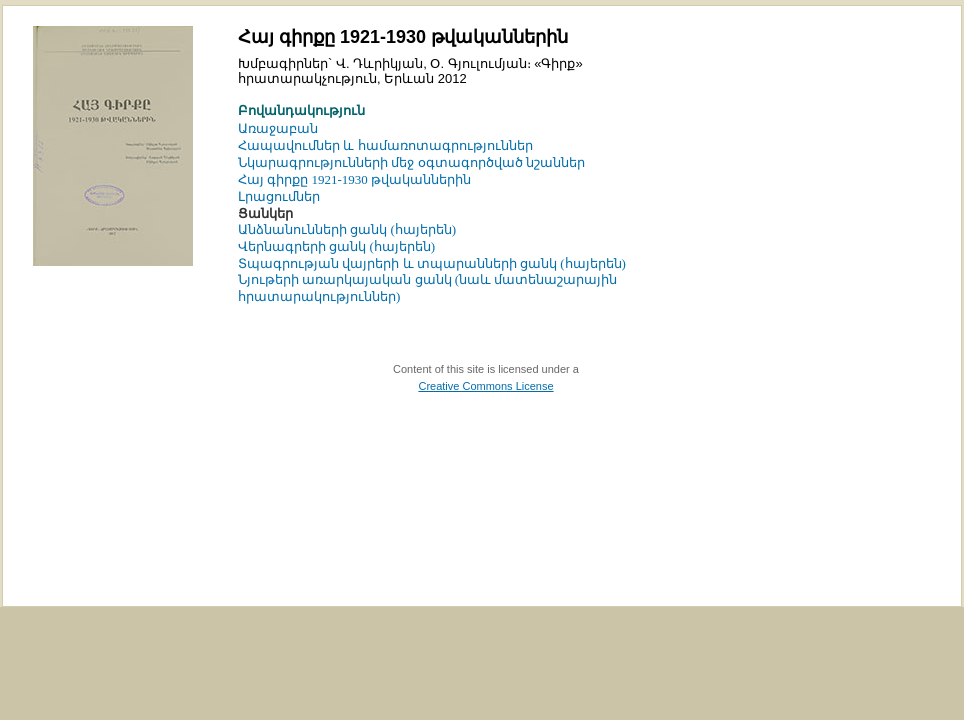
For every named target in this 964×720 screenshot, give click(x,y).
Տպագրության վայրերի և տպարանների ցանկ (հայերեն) (432, 263)
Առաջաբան (278, 128)
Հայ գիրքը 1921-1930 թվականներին (354, 179)
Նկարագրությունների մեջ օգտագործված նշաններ (411, 162)
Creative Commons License (485, 386)
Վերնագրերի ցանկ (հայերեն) (336, 246)
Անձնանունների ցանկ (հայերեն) (347, 229)
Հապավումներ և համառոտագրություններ (385, 145)
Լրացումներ (279, 196)
